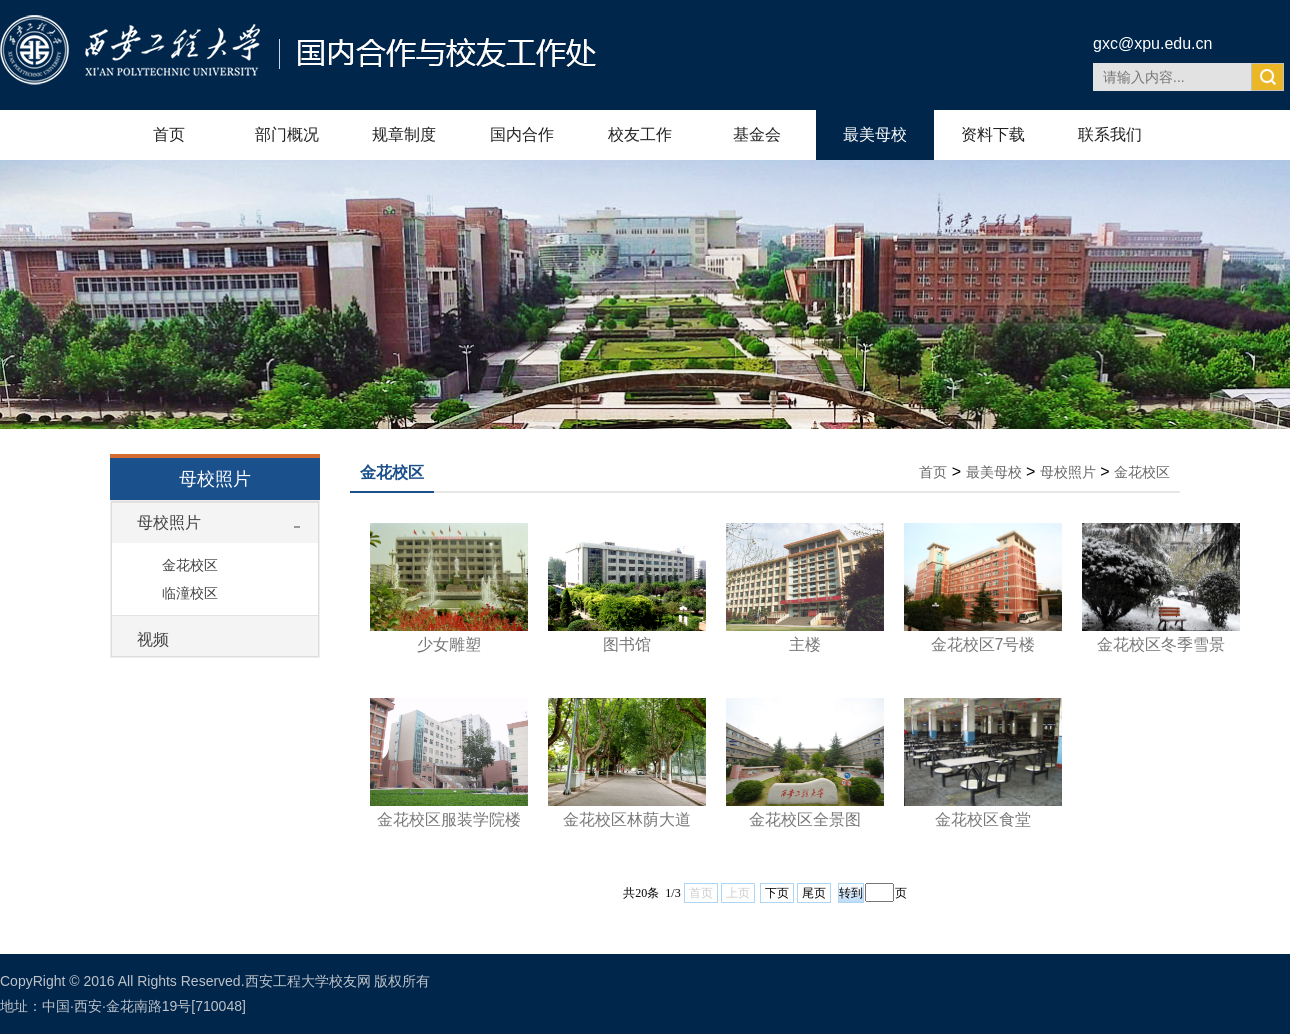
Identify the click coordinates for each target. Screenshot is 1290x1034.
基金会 (757, 134)
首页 (169, 134)
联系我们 (1110, 134)
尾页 (814, 893)
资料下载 (993, 134)
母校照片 (169, 522)
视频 (153, 639)
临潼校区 (190, 593)
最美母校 (875, 134)
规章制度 (404, 134)
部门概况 (287, 134)
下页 (777, 893)
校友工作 (640, 134)
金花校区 (190, 565)
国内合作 (522, 134)
